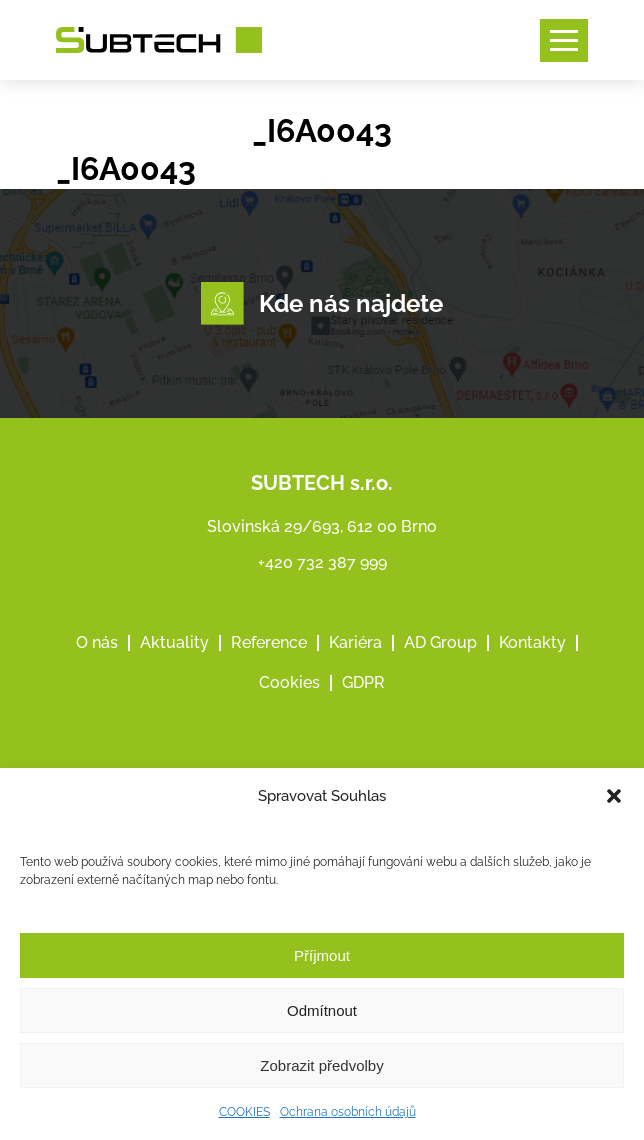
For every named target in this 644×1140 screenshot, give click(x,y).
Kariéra (355, 642)
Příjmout (322, 955)
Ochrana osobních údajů (348, 1112)
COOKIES (244, 1112)
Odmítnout (322, 1010)
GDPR (363, 682)
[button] (614, 796)
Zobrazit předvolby (321, 1065)
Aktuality (174, 642)
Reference (269, 642)
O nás (97, 642)
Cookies (289, 682)
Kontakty (532, 642)
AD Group (440, 642)
